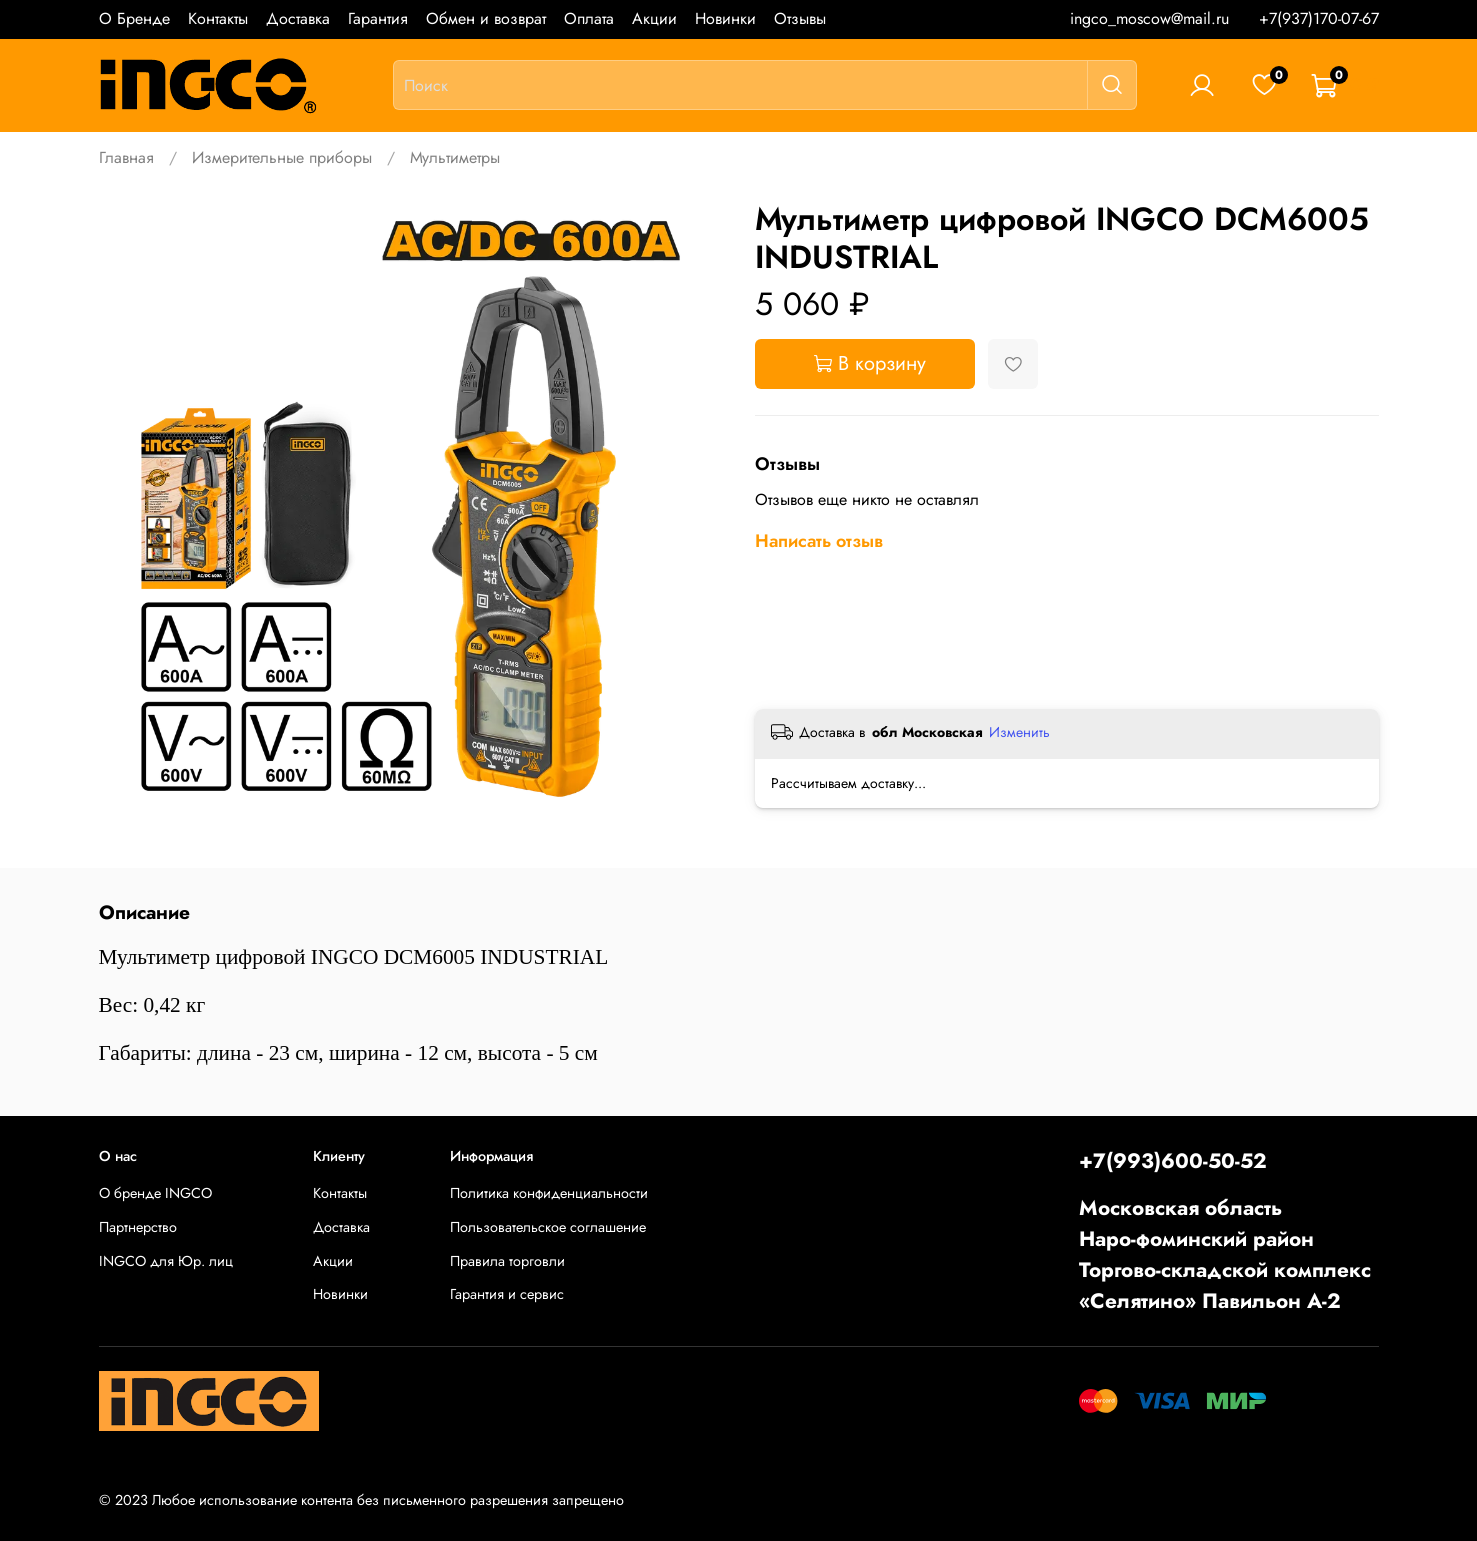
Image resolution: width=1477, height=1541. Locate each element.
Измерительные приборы (282, 157)
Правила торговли (507, 1261)
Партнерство (138, 1227)
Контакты (218, 18)
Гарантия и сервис (507, 1294)
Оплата (589, 18)
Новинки (725, 18)
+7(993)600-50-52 (1173, 1161)
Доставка (298, 18)
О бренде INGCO (155, 1193)
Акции (654, 18)
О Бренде (134, 18)
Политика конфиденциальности (549, 1193)
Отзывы (800, 18)
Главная (126, 157)
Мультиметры (455, 157)
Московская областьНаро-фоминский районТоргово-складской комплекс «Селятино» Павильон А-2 (1225, 1255)
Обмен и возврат (486, 18)
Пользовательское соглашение (548, 1227)
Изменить (1019, 732)
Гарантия (378, 18)
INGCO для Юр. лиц (166, 1261)
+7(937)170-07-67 (1319, 18)
